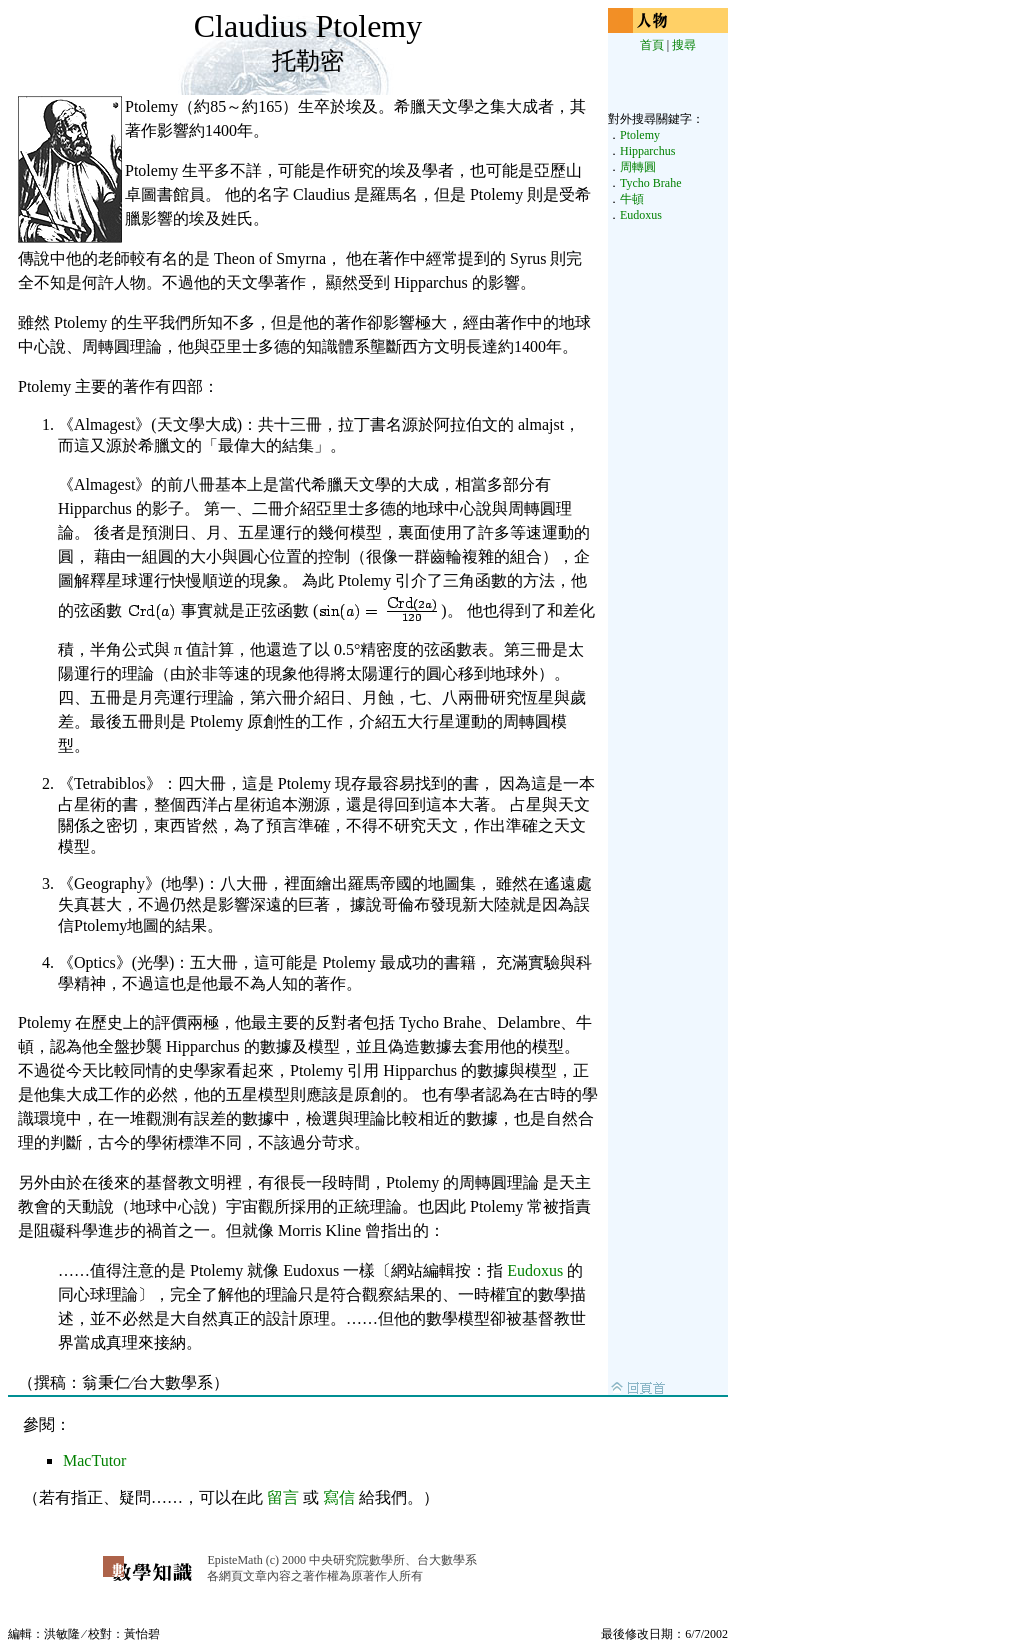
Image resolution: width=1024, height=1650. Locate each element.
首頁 (652, 45)
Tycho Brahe (650, 183)
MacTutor (94, 1460)
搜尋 (684, 45)
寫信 (339, 1497)
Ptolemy (640, 135)
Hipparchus (647, 151)
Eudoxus (535, 1270)
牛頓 (632, 199)
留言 (283, 1497)
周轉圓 (638, 167)
